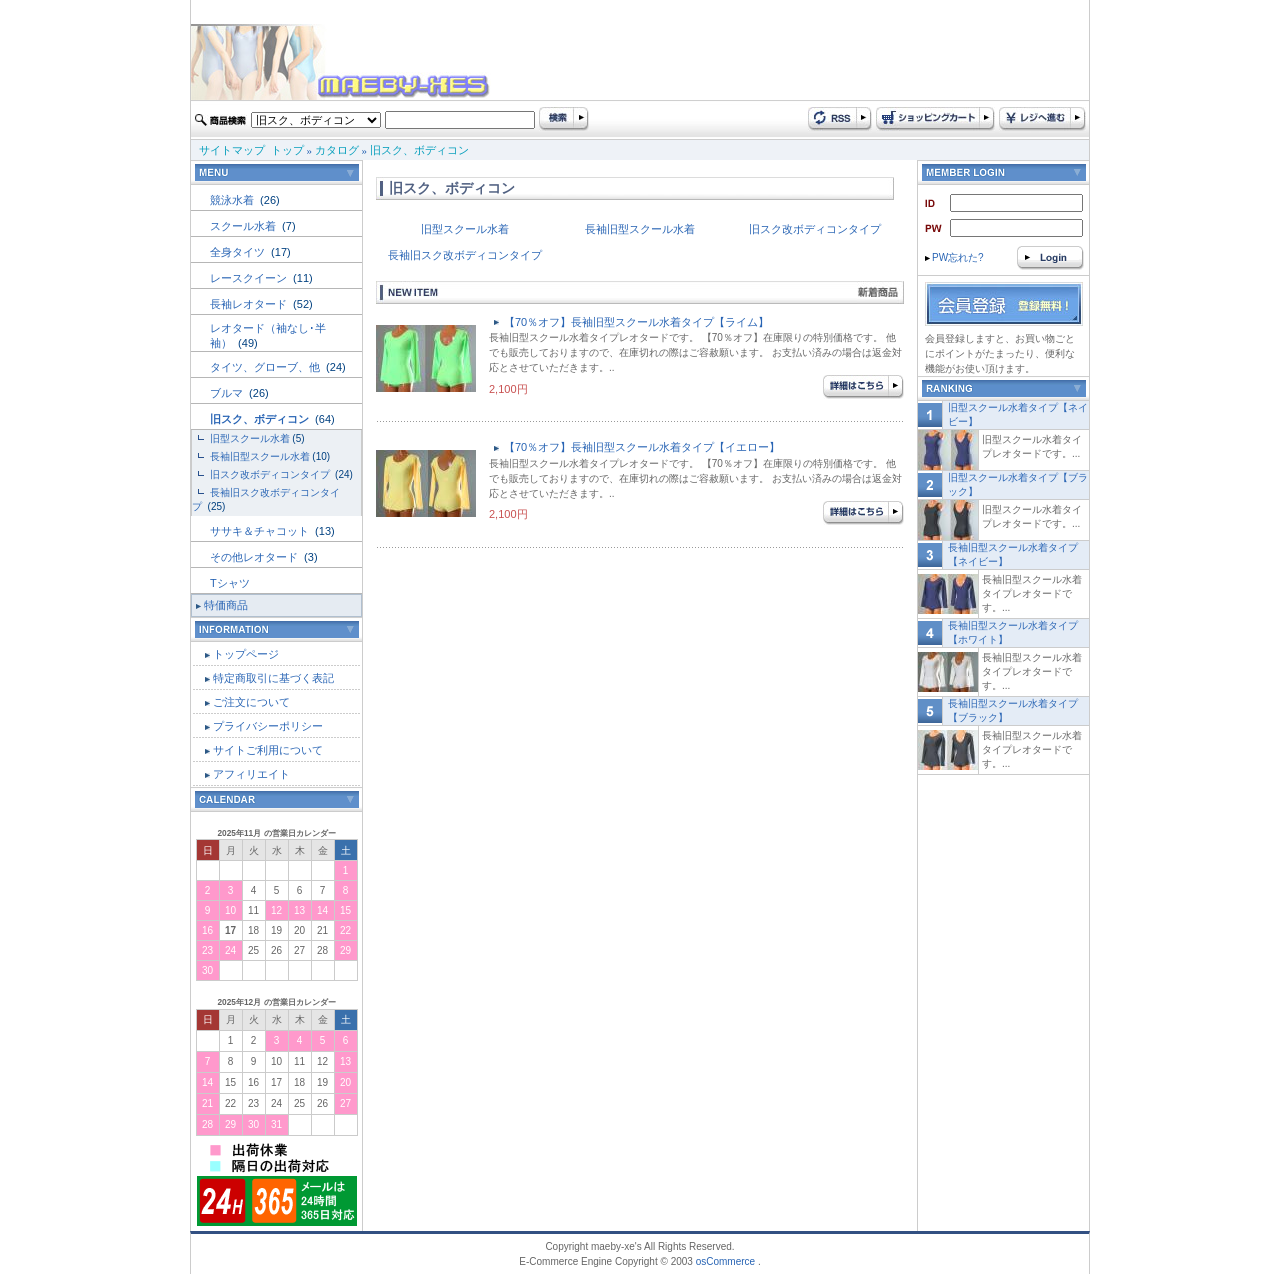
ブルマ (228, 393)
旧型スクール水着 (250, 438)
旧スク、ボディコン (419, 150)
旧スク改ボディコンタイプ (271, 474)
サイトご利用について (268, 750)
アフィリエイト (251, 774)
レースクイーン (250, 278)
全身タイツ (239, 252)
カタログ (337, 150)
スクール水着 (244, 226)
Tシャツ (230, 583)
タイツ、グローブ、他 (266, 367)
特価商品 (226, 605)
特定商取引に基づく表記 (273, 678)
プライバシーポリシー (268, 726)
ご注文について (251, 702)
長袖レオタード (250, 304)
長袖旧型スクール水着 (260, 456)
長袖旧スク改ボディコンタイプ (465, 255)
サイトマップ (232, 150)
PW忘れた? (954, 257)
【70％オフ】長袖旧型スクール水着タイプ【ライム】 (636, 322)
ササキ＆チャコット (261, 531)
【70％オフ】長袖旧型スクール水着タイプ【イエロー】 (642, 447)
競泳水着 (233, 200)
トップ (287, 150)
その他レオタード (255, 557)
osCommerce (725, 1261)
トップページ (246, 654)
